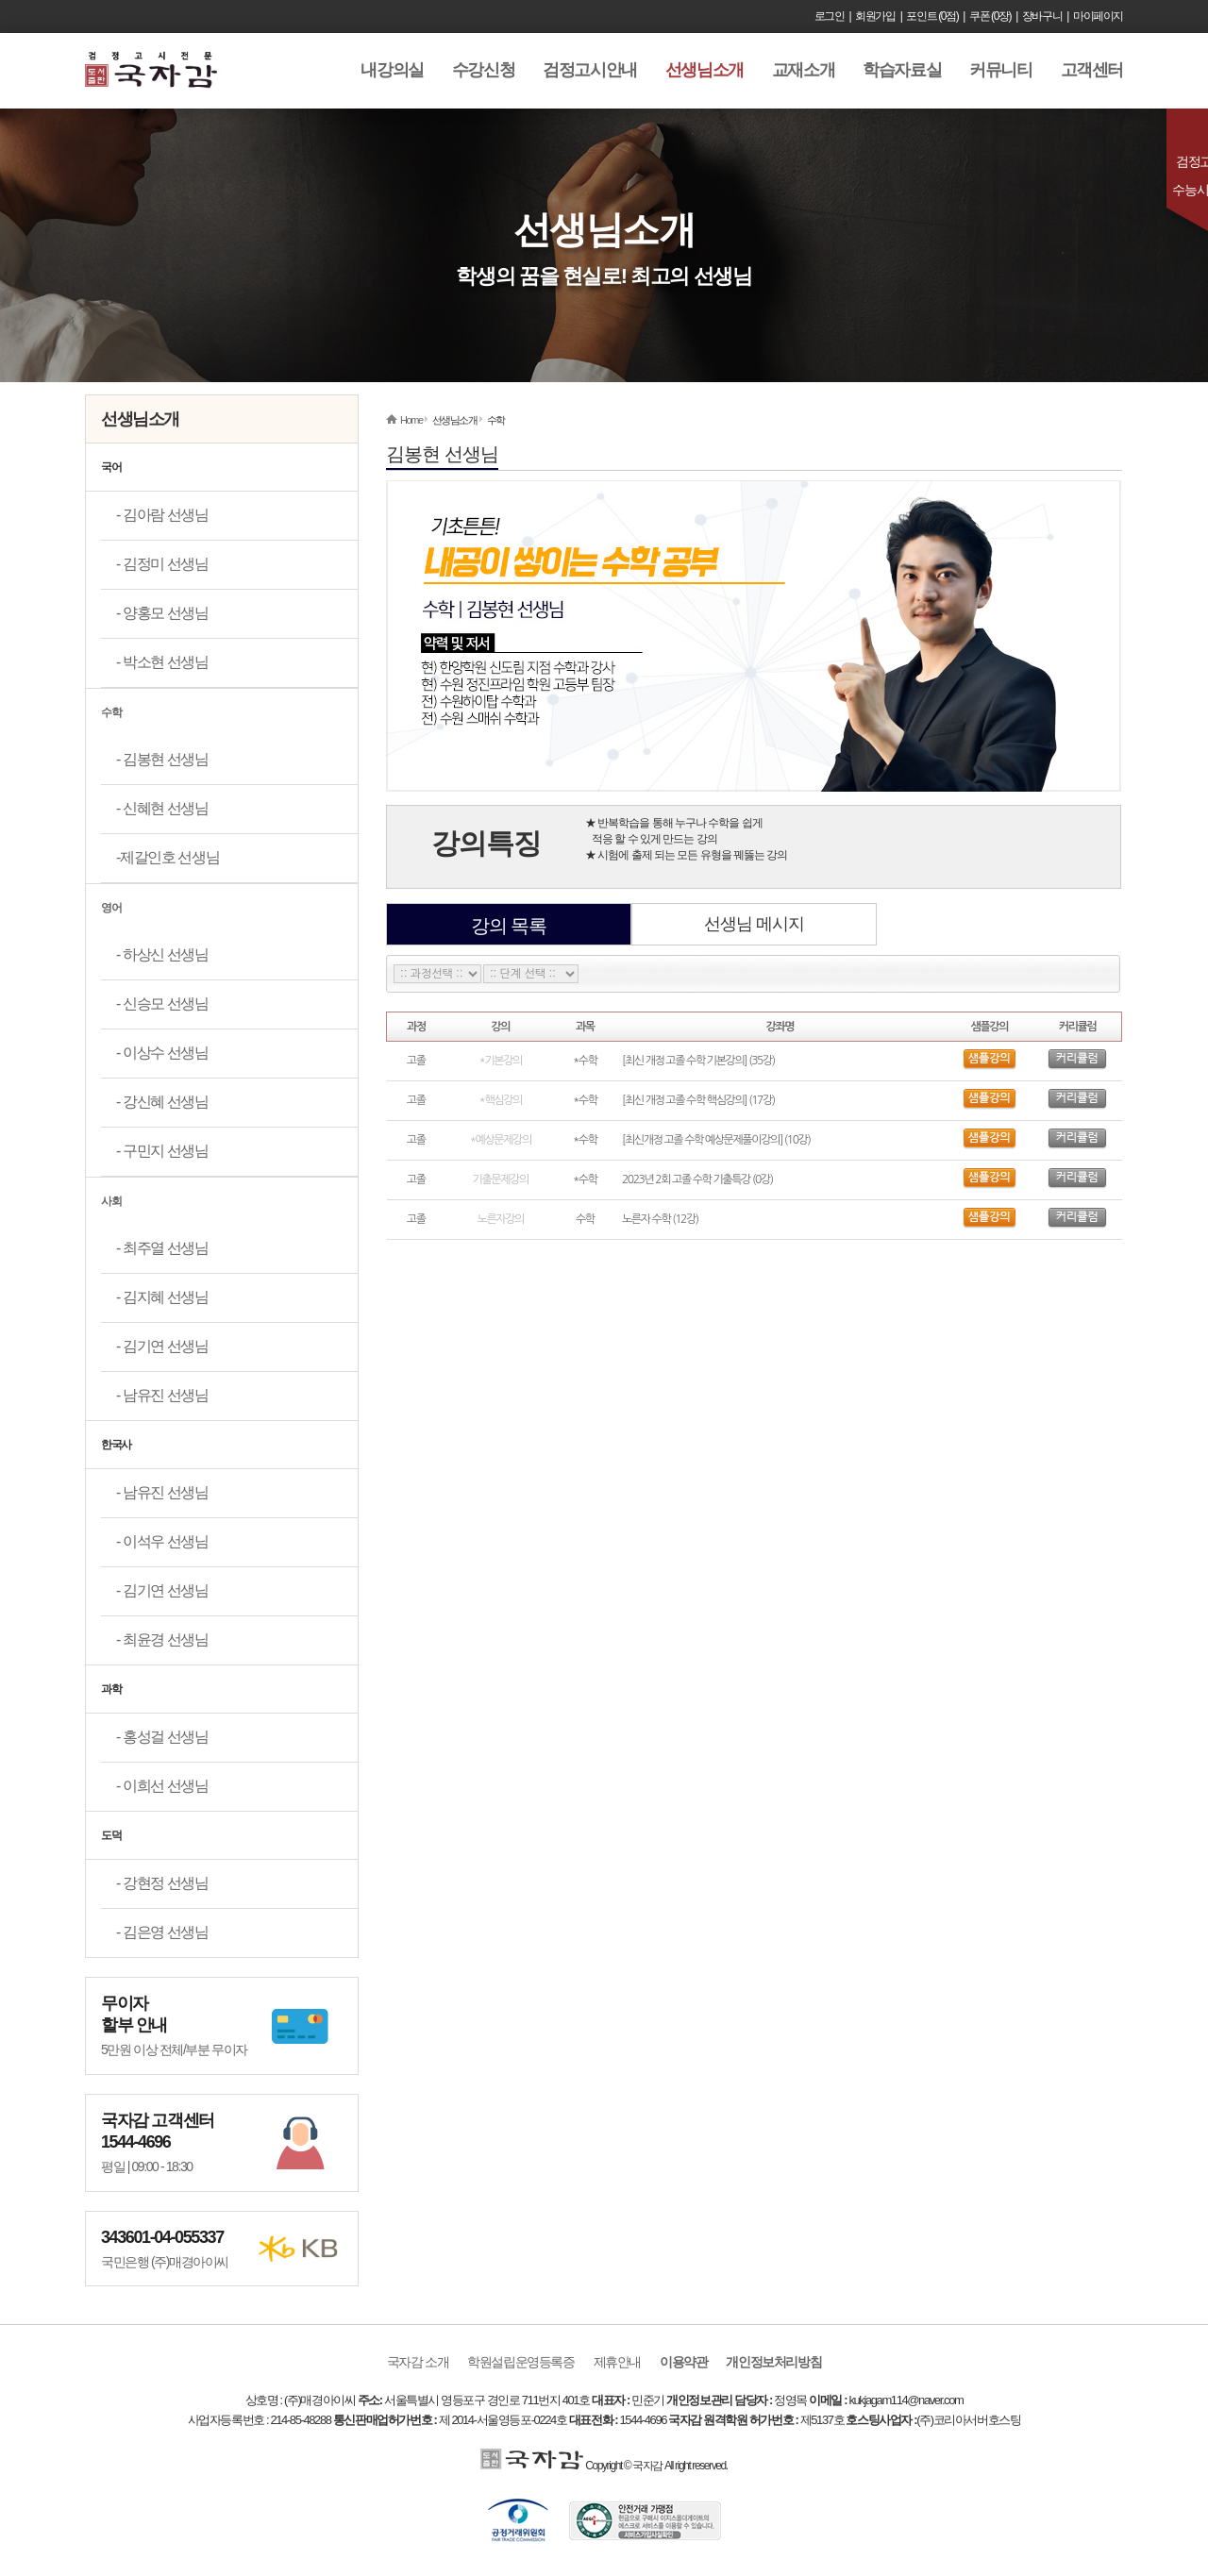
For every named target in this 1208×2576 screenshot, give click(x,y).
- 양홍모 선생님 (162, 613)
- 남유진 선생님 (162, 1395)
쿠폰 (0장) (990, 16)
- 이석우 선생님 (162, 1541)
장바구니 (1042, 16)
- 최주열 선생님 (162, 1248)
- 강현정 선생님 (162, 1883)
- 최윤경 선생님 (162, 1639)
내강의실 (392, 69)
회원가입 (875, 16)
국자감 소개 (418, 2361)
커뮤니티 (1000, 69)
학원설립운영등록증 (520, 2361)
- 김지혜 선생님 (162, 1297)
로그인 (829, 16)
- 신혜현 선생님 (162, 808)
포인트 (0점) (932, 16)
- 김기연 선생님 (162, 1346)
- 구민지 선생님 (162, 1151)
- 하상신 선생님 (162, 954)
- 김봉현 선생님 (162, 759)
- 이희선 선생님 (162, 1786)
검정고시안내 (590, 69)
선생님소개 (704, 69)
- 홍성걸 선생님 (162, 1737)
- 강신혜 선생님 (162, 1102)
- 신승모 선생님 (162, 1003)
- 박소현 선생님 (162, 662)
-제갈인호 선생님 (167, 857)
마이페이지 (1098, 16)
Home (411, 420)
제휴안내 (617, 2361)
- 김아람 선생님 (162, 515)
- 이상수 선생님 (162, 1053)
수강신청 (483, 69)
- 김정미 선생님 (162, 564)
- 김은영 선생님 (162, 1932)
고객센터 (1092, 69)
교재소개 (803, 69)
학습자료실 (902, 69)
